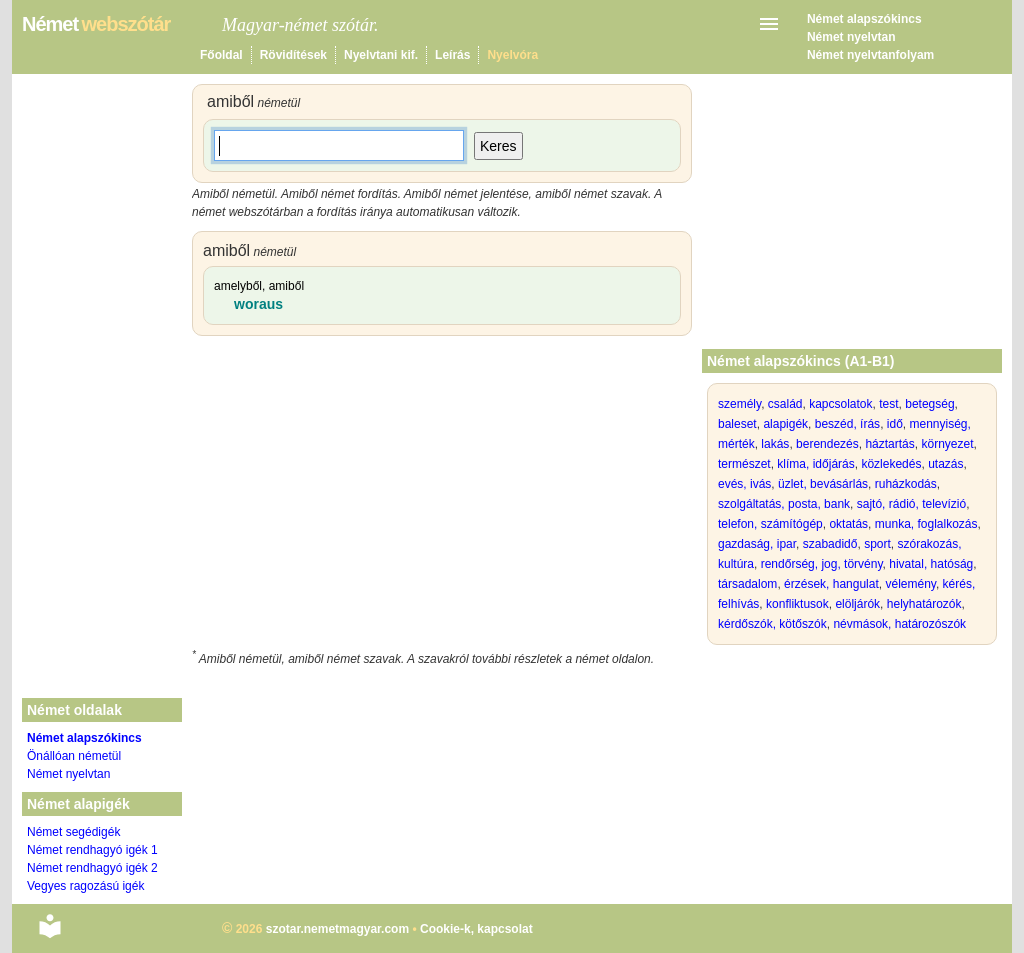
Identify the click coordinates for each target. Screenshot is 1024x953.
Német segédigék (73, 832)
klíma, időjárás (815, 464)
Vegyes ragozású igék (85, 886)
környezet (947, 444)
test (888, 404)
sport (877, 544)
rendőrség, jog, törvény (822, 564)
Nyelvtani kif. (381, 55)
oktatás (848, 524)
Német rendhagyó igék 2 (92, 868)
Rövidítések (293, 55)
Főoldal (221, 55)
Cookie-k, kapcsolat (476, 929)
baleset (737, 424)
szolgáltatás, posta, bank (784, 504)
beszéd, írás (847, 424)
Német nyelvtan (851, 37)
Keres (498, 146)
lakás (775, 444)
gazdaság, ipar (757, 544)
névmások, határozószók (899, 624)
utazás (945, 464)
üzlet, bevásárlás (823, 484)
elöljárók (857, 604)
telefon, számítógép (770, 524)
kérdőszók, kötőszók (772, 624)
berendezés (827, 444)
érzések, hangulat (831, 584)
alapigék (785, 424)
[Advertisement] (442, 496)
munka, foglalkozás (926, 524)
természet (744, 464)
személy (739, 404)
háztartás (889, 444)
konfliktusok (797, 604)
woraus (258, 304)
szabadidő (830, 544)
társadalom (747, 584)
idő (895, 424)
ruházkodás (906, 484)
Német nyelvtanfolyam (870, 55)
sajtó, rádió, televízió (911, 504)
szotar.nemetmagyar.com (337, 929)
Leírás (452, 55)
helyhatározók (924, 604)
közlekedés (891, 464)
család (785, 404)
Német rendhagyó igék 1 (92, 850)
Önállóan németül (74, 756)
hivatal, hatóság (931, 564)
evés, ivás (744, 484)
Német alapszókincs (864, 19)
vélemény (910, 584)
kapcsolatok (840, 404)
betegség (929, 404)
